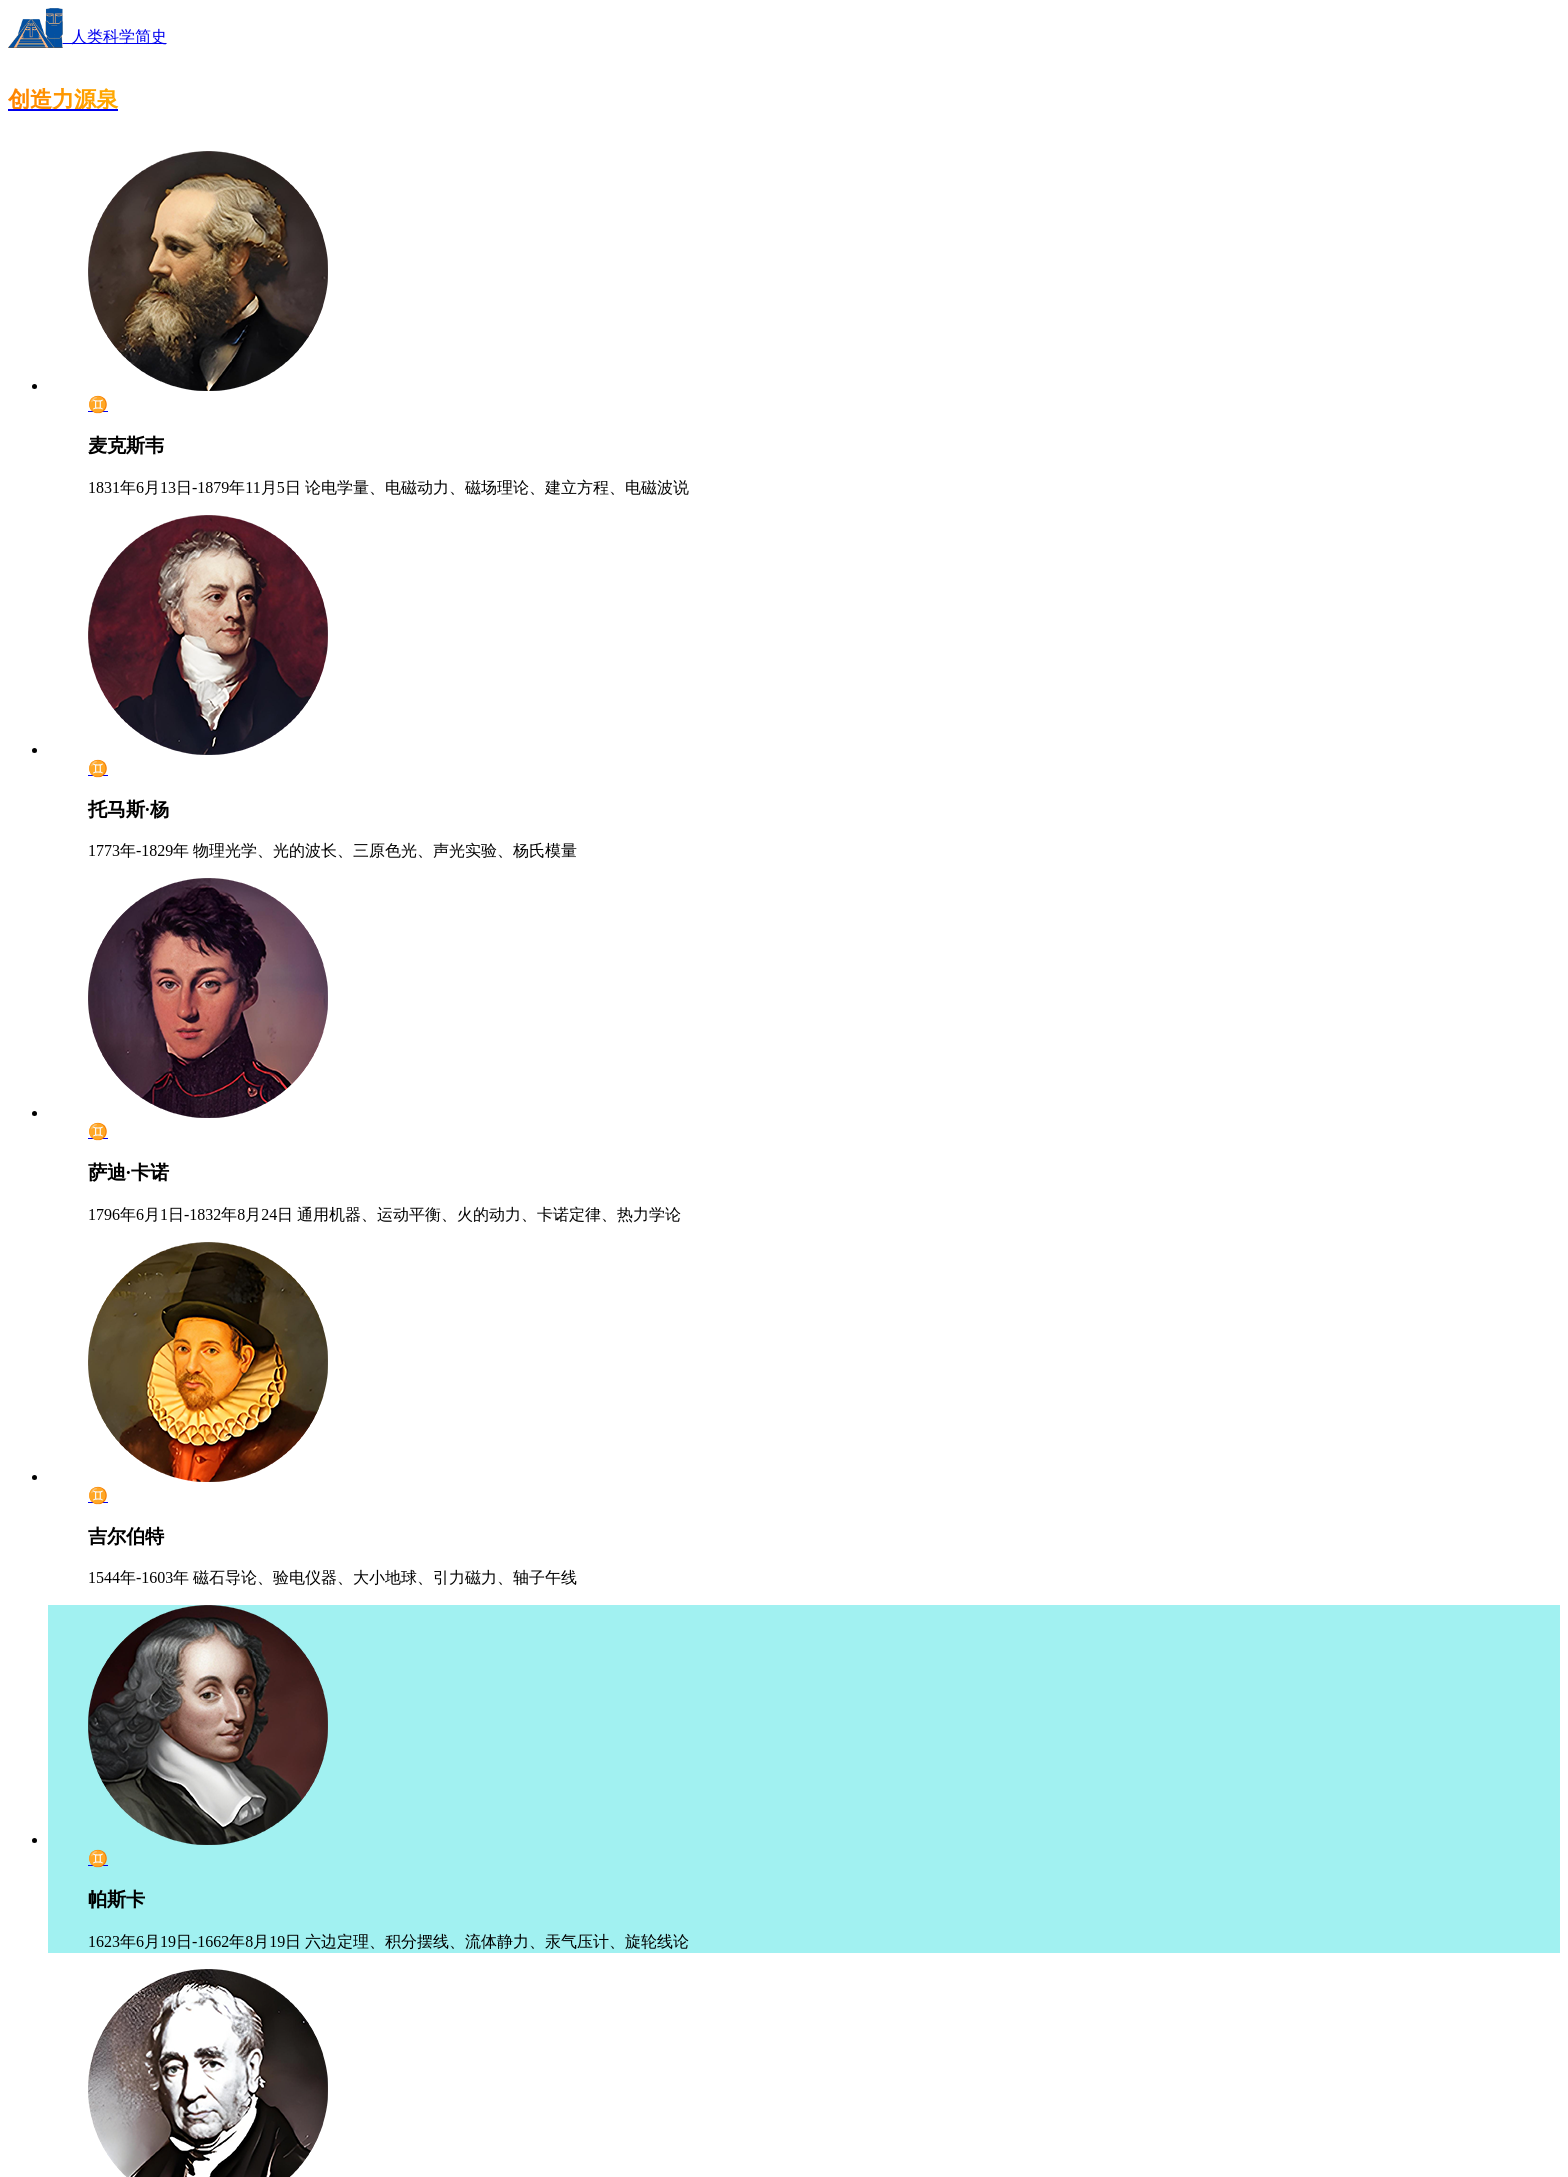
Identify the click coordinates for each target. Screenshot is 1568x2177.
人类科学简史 (87, 36)
